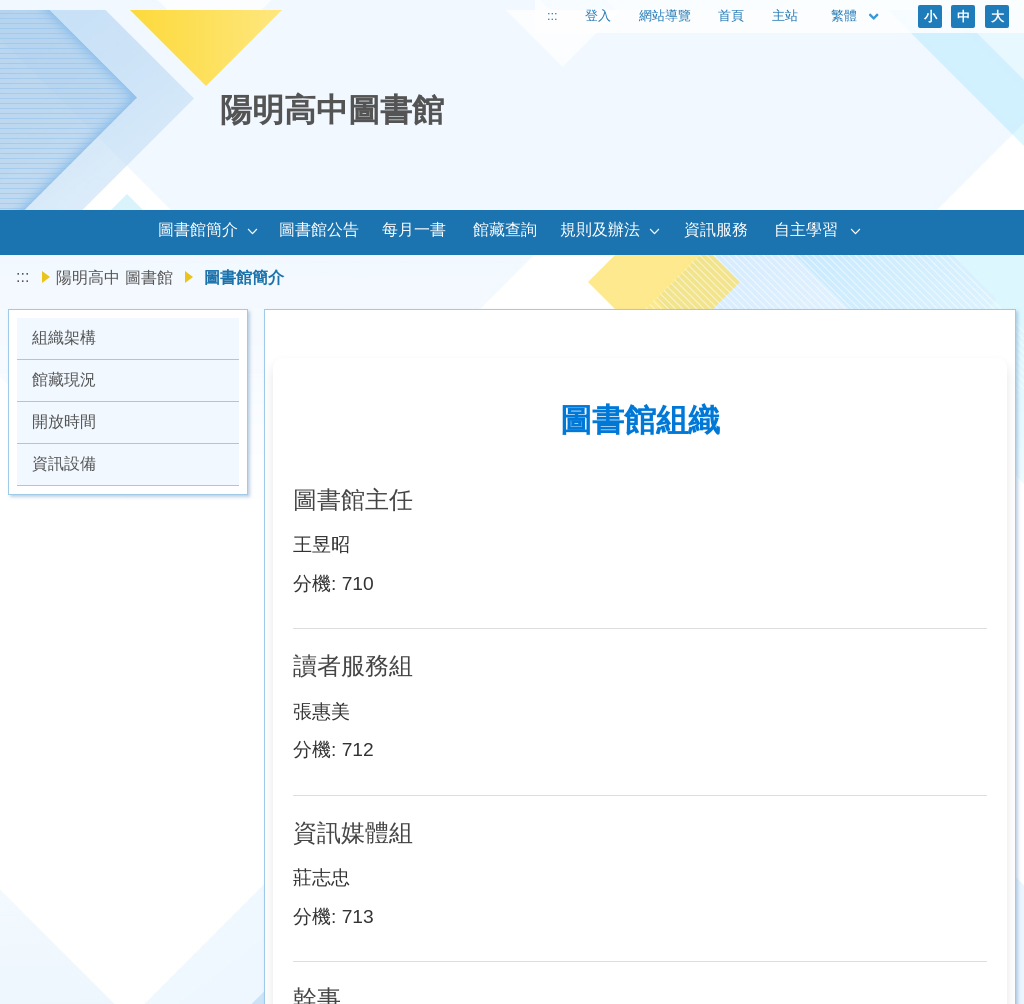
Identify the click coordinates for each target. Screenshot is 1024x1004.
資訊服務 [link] (716, 229)
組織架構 (64, 337)
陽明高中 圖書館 (114, 277)
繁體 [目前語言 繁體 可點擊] (856, 16)
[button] (253, 232)
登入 (598, 15)
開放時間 (64, 421)
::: (552, 15)
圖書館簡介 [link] (198, 229)
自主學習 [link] (806, 229)
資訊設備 (64, 463)
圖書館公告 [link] (319, 229)
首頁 (731, 15)
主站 (785, 15)
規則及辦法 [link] (600, 229)
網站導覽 (665, 15)
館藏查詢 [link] (505, 229)
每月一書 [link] (414, 229)
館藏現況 (64, 379)
